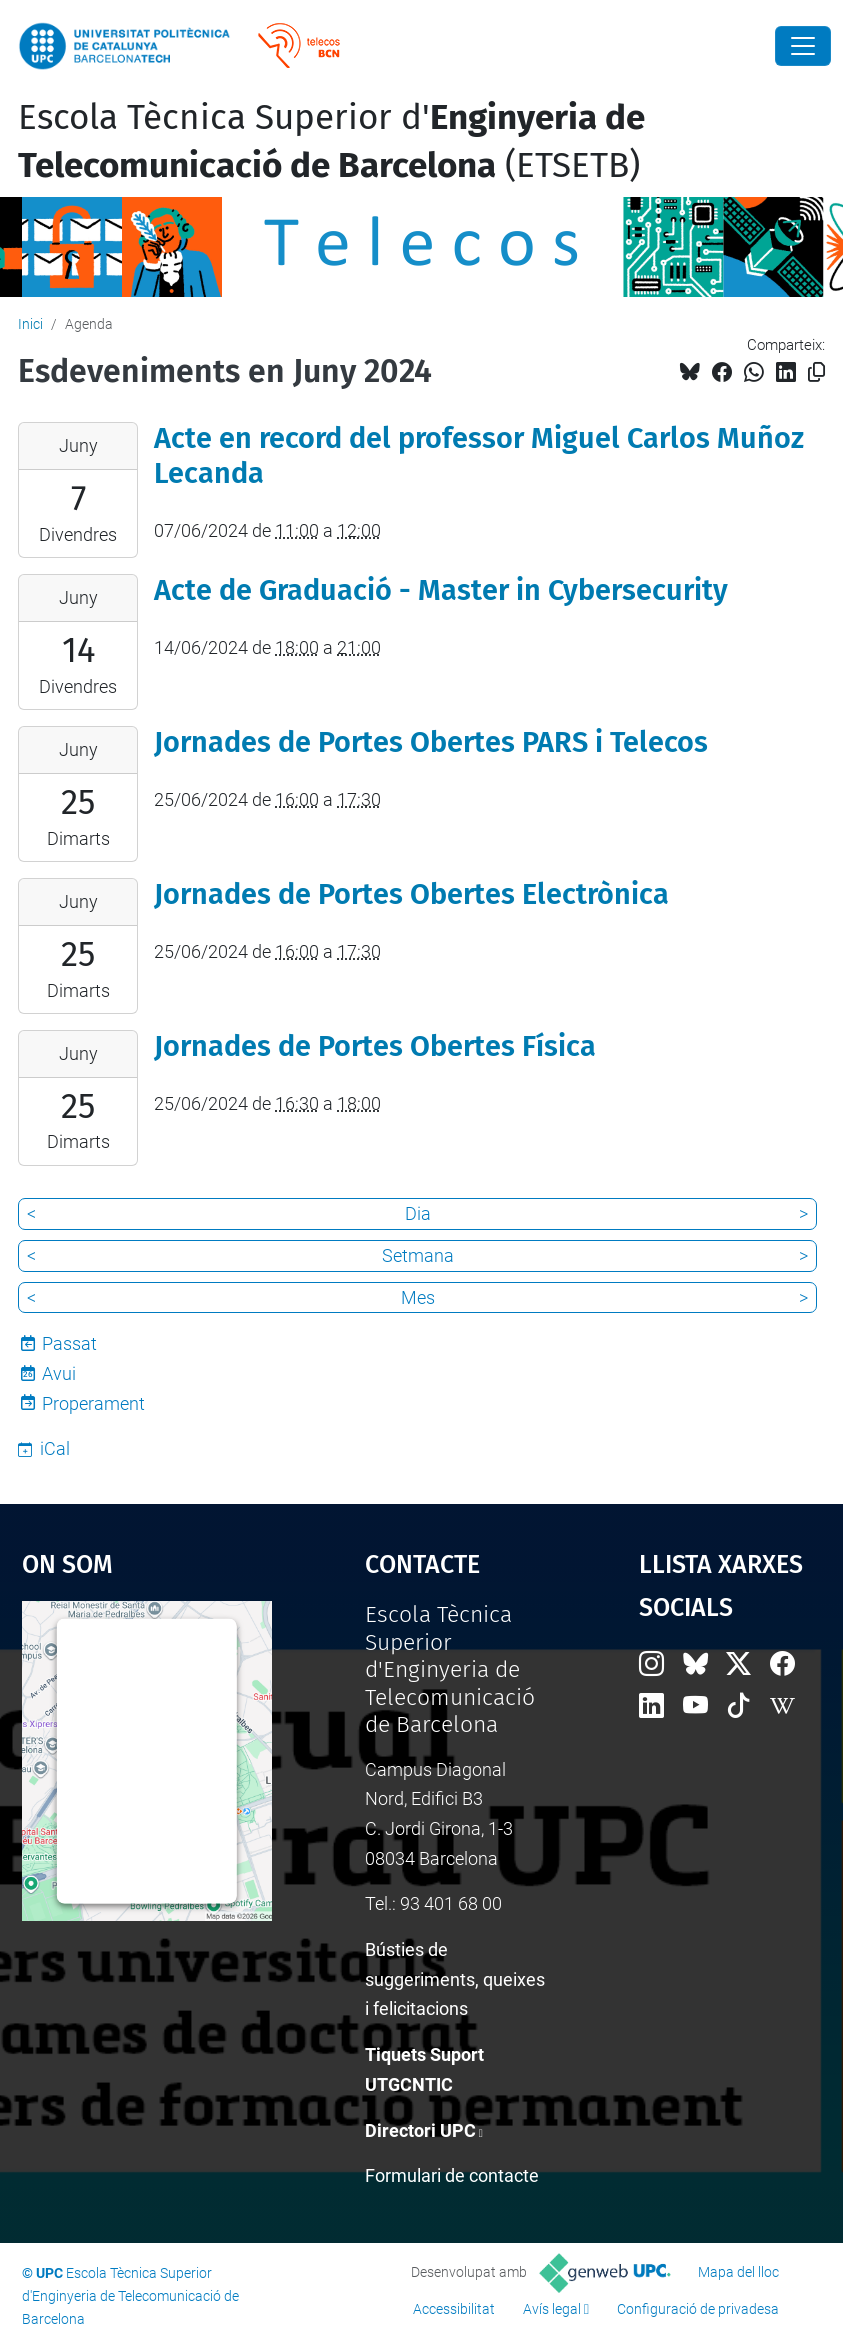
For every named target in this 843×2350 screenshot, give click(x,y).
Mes (418, 1297)
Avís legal (552, 2309)
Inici (30, 324)
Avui (59, 1373)
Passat (69, 1343)
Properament (93, 1403)
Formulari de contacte (452, 2175)
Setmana (418, 1255)
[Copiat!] (816, 372)
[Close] (803, 46)
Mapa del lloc (738, 2272)
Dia (418, 1213)
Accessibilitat (454, 2309)
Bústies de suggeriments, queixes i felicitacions (455, 1979)
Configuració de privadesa (698, 2309)
